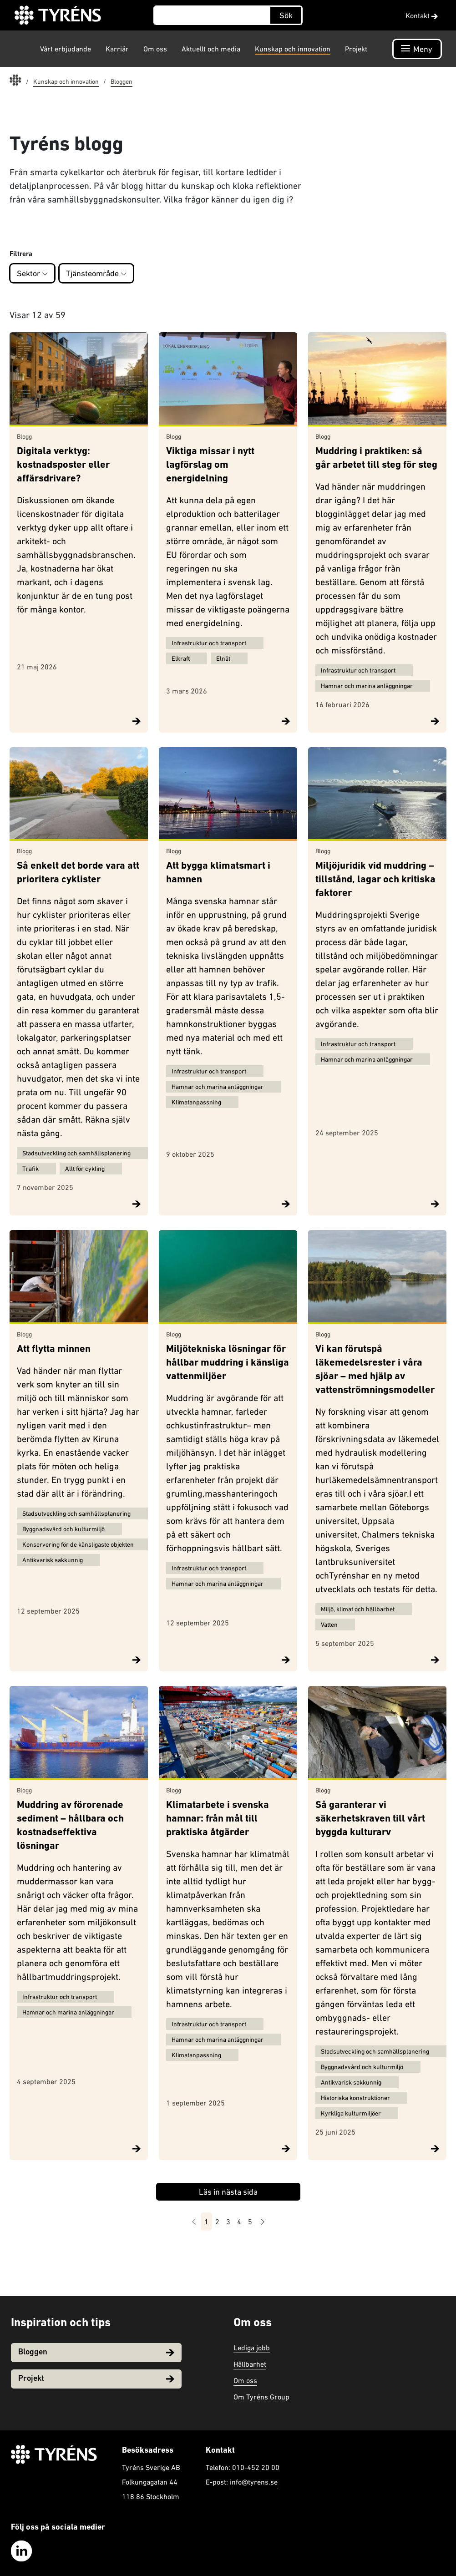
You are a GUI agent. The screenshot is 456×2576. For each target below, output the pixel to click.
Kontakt (421, 15)
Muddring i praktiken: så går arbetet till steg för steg (376, 458)
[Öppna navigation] (417, 49)
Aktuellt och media (211, 49)
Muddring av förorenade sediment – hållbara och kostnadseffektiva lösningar (70, 1826)
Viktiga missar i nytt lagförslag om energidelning (210, 465)
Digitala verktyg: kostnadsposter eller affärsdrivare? (63, 465)
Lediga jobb (251, 2347)
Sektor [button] (32, 273)
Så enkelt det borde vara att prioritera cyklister (78, 873)
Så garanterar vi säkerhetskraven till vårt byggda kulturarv (370, 1819)
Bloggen (96, 2352)
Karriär (117, 49)
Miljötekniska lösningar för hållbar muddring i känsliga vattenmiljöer (227, 1363)
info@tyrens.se (254, 2482)
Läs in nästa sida (228, 2191)
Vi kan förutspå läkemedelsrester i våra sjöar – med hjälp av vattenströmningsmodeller (375, 1370)
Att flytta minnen (54, 1349)
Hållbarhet (249, 2364)
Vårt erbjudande (65, 49)
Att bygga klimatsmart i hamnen (218, 873)
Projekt (356, 49)
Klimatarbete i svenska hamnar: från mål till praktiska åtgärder (217, 1819)
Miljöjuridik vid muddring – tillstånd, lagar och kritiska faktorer (375, 880)
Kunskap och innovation (292, 49)
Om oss (155, 49)
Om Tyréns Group (261, 2397)
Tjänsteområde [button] (96, 273)
